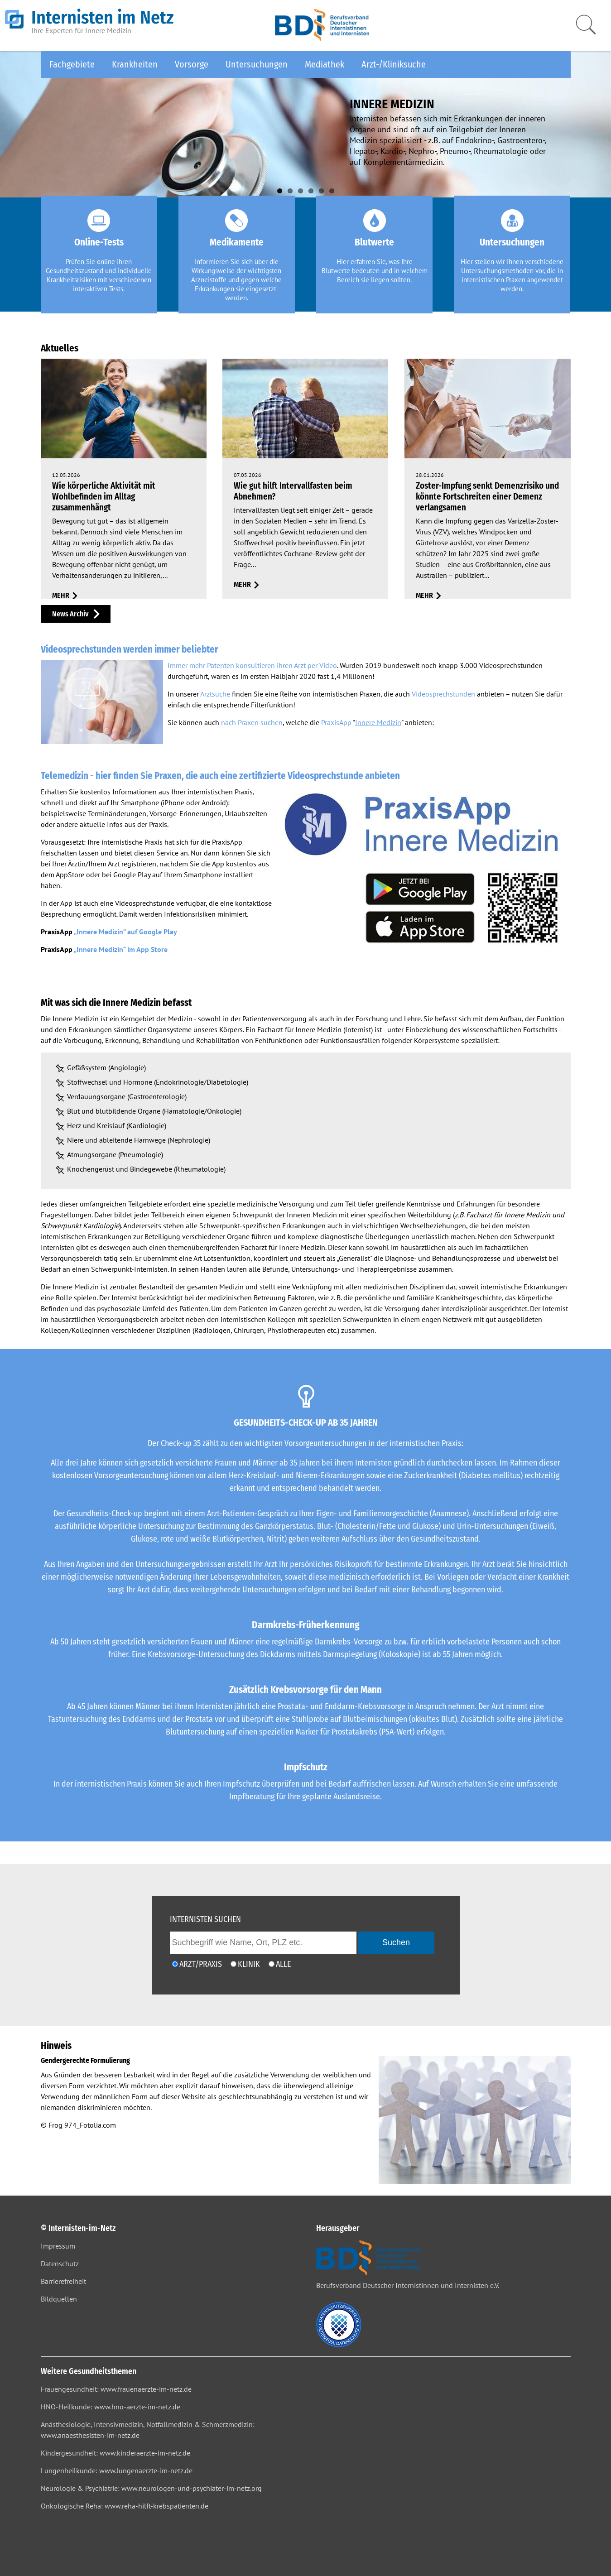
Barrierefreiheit (63, 2281)
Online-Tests (99, 242)
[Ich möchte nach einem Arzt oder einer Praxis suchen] (175, 1964)
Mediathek (324, 64)
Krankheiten (135, 64)
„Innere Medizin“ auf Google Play (125, 931)
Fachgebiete (72, 64)
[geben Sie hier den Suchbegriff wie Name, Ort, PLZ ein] (263, 1943)
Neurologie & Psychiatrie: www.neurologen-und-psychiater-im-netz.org (151, 2488)
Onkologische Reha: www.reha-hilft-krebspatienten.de (124, 2505)
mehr (60, 595)
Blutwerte (374, 242)
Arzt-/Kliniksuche (393, 64)
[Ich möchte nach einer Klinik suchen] (233, 1964)
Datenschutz (60, 2263)
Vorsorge (191, 64)
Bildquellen (59, 2298)
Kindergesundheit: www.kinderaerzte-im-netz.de (115, 2452)
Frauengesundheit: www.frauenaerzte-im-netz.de (116, 2388)
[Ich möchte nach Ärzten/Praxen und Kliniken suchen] (271, 1964)
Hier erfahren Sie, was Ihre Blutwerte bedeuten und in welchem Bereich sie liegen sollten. (375, 270)
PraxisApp (336, 722)
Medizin (180, 1018)
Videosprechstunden (443, 693)
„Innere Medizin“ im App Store (121, 949)
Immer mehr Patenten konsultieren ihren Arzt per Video (252, 665)
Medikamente (237, 242)
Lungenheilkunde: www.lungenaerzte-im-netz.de (116, 2470)
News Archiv (70, 614)
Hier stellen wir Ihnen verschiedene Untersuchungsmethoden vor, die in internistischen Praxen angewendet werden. (512, 275)
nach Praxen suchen (252, 722)
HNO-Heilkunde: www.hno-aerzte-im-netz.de (110, 2406)
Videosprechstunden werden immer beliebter (129, 649)
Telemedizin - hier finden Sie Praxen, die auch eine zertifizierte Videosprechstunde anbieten (220, 776)
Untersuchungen (257, 64)
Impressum (58, 2245)
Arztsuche (215, 693)
